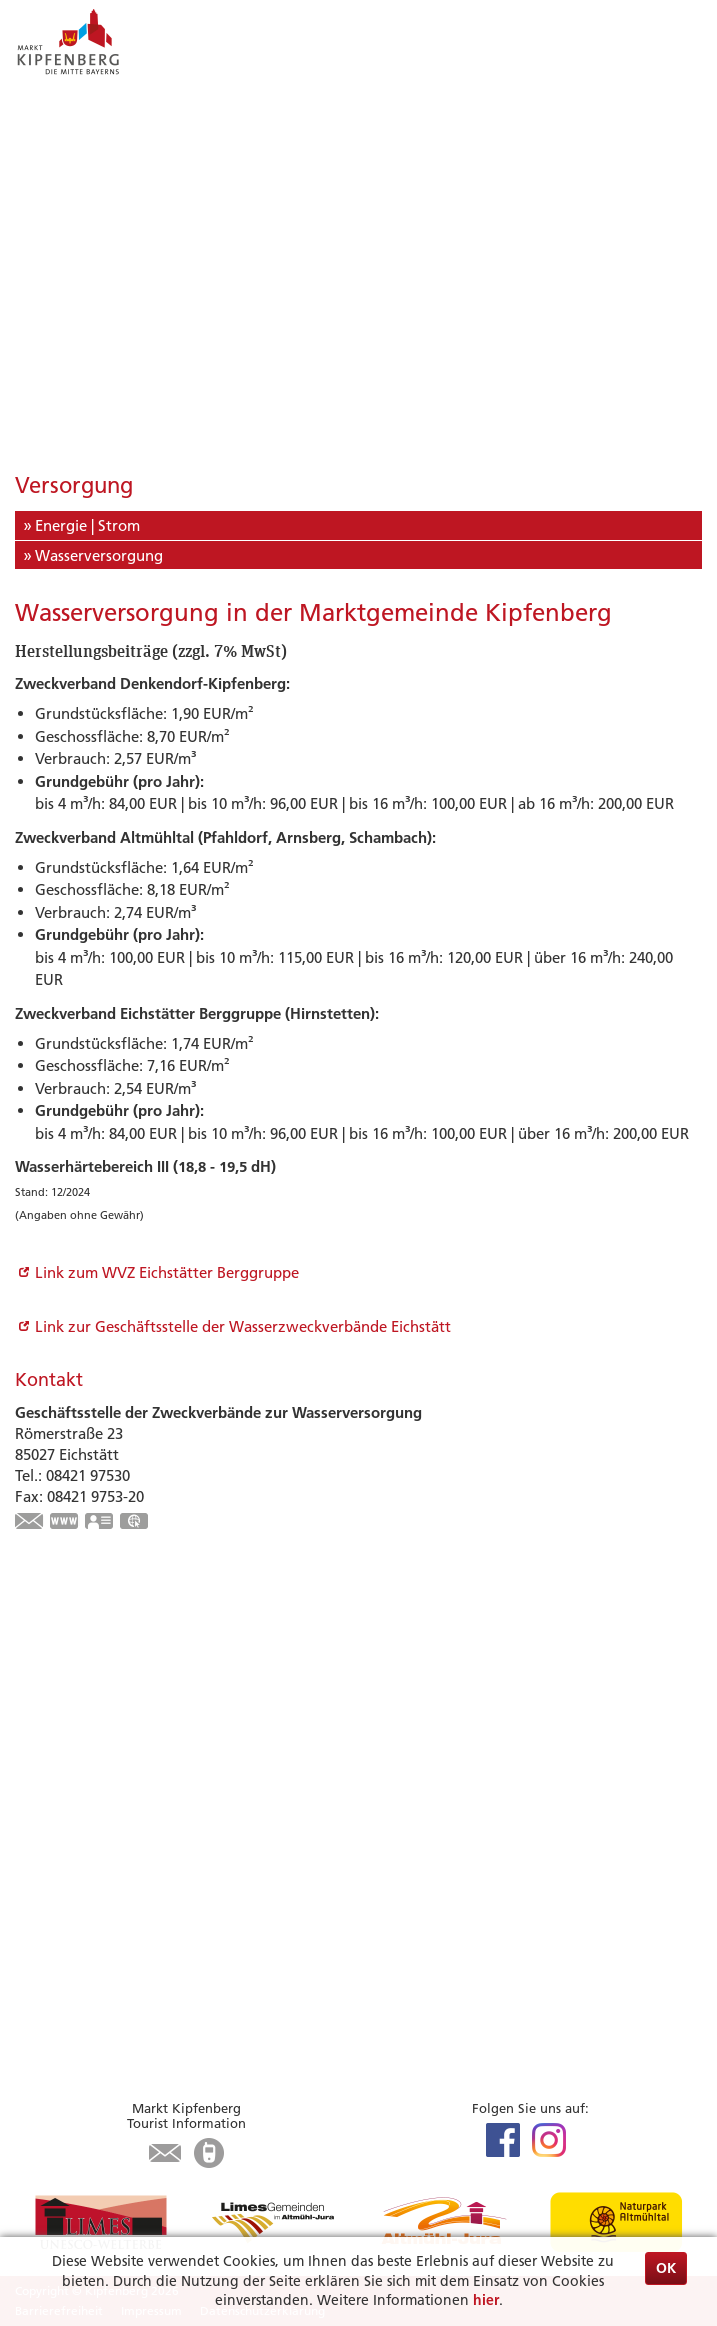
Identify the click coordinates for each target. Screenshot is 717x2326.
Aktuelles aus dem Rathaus (107, 1981)
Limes (34, 1668)
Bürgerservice (84, 1956)
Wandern (47, 1735)
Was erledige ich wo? (88, 2003)
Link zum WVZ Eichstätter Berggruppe (167, 1272)
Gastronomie (59, 1847)
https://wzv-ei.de (65, 1523)
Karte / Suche (60, 1914)
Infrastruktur (59, 1869)
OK (666, 2268)
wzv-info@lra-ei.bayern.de (30, 1523)
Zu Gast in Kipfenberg (118, 1799)
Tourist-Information (82, 1892)
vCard (100, 1523)
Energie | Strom (87, 525)
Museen (42, 1758)
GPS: (135, 1523)
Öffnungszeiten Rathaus (99, 2026)
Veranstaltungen (72, 1690)
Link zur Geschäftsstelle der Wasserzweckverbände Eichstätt (243, 1326)
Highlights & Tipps (101, 1643)
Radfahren (51, 1713)
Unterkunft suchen (80, 1824)
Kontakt (43, 2048)
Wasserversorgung (99, 555)
